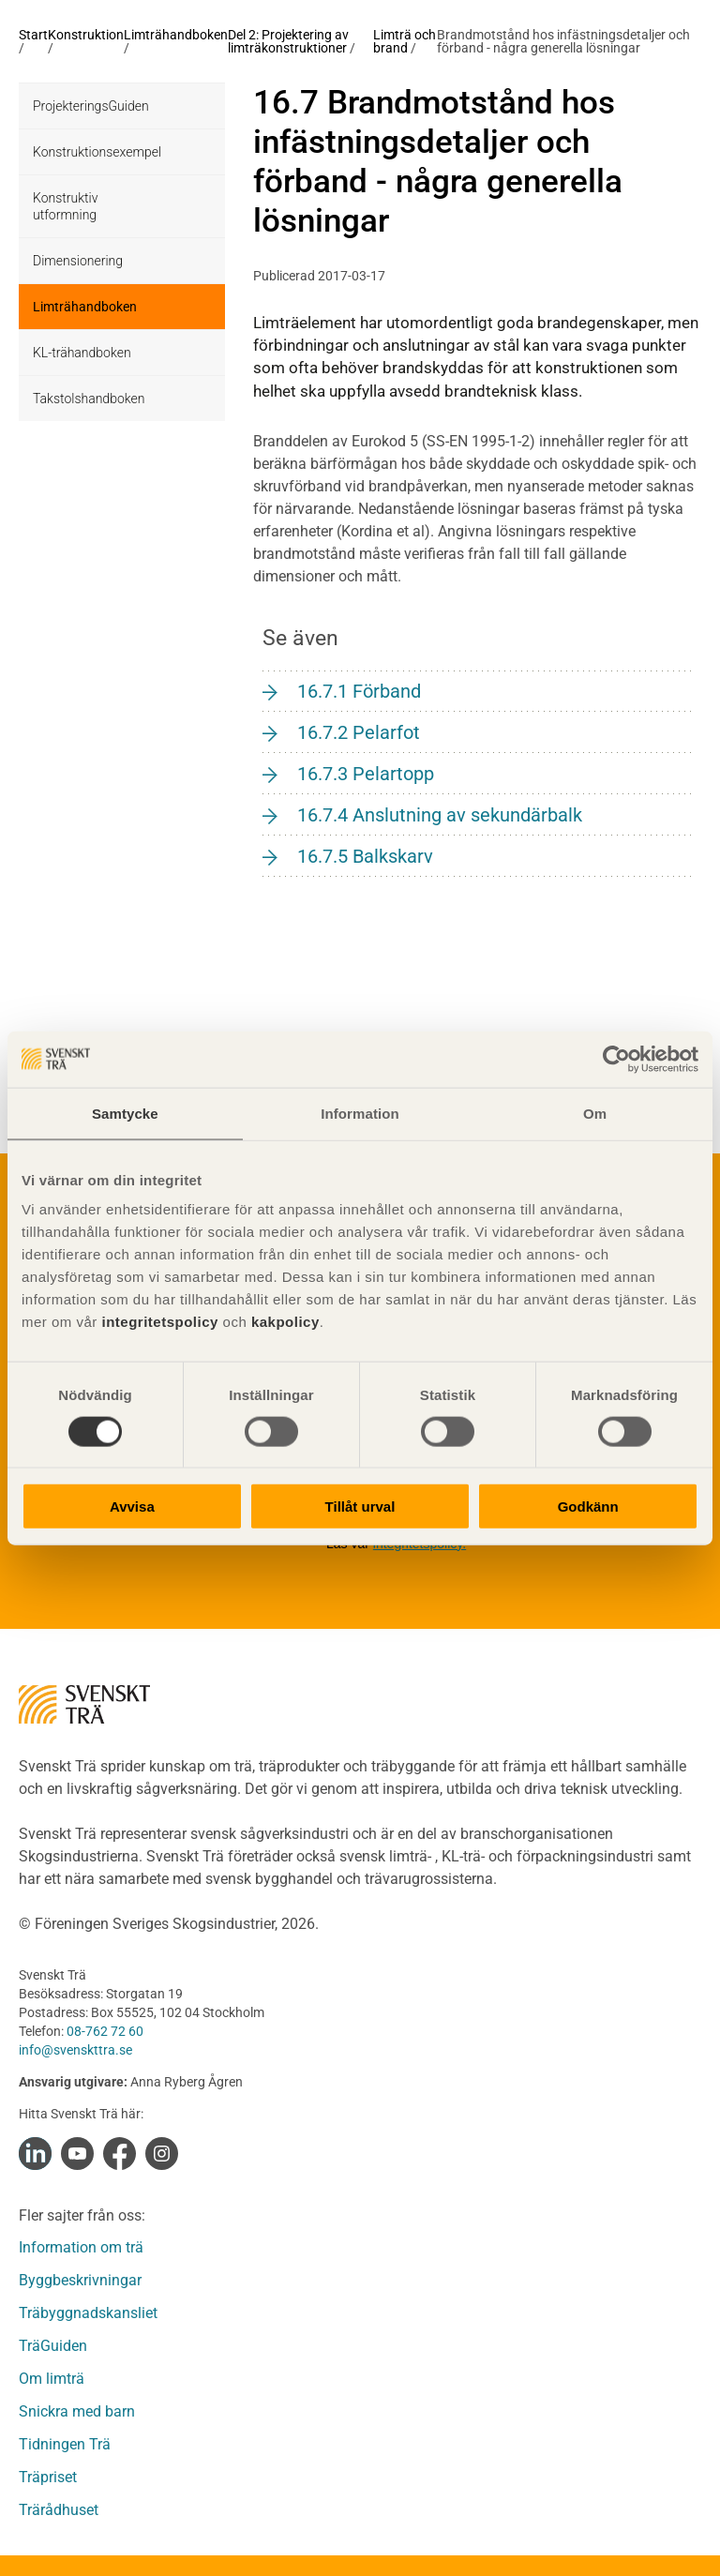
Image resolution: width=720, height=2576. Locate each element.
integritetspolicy (158, 1322)
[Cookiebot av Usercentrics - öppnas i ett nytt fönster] (616, 1059)
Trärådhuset (58, 2510)
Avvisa (132, 1506)
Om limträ (51, 2379)
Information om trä (81, 2247)
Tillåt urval (360, 1506)
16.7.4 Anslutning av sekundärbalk (439, 815)
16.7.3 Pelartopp (365, 773)
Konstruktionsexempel (97, 151)
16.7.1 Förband (359, 691)
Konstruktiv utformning (65, 206)
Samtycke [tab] (125, 1113)
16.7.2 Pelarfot (358, 732)
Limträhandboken (176, 34)
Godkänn (588, 1506)
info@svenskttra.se (75, 2049)
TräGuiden (53, 2346)
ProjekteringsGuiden (91, 105)
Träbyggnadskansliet (88, 2313)
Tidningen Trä (65, 2444)
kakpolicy (285, 1322)
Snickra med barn (77, 2411)
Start (33, 34)
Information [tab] (360, 1113)
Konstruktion (86, 34)
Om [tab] (595, 1113)
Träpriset (48, 2477)
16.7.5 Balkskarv (365, 856)
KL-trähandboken (82, 352)
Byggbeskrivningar (80, 2280)
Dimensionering (78, 260)
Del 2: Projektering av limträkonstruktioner (288, 41)
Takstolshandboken (88, 398)
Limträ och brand (404, 41)
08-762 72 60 (105, 2031)
